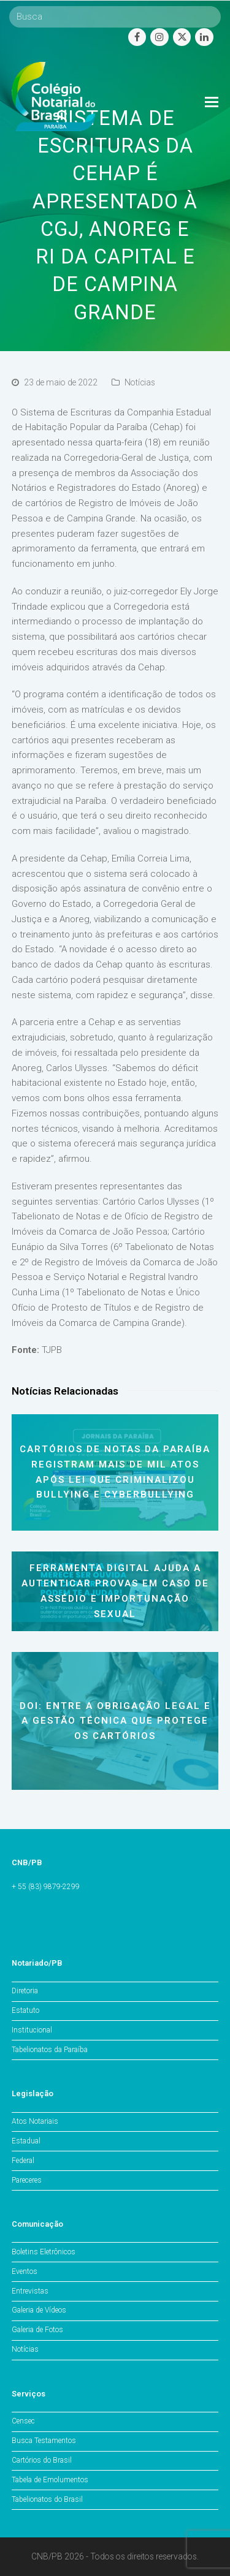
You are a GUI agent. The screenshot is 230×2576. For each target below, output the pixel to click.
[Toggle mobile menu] (211, 102)
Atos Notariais (35, 2121)
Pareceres (27, 2180)
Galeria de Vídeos (39, 2310)
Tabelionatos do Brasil (47, 2499)
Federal (23, 2160)
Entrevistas (30, 2291)
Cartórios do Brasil (42, 2460)
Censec (23, 2421)
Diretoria (25, 1991)
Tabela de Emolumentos (50, 2480)
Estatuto (25, 2010)
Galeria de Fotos (37, 2329)
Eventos (24, 2271)
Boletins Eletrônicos (43, 2252)
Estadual (26, 2141)
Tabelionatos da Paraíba (50, 2049)
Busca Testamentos (44, 2440)
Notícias (140, 382)
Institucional (32, 2030)
